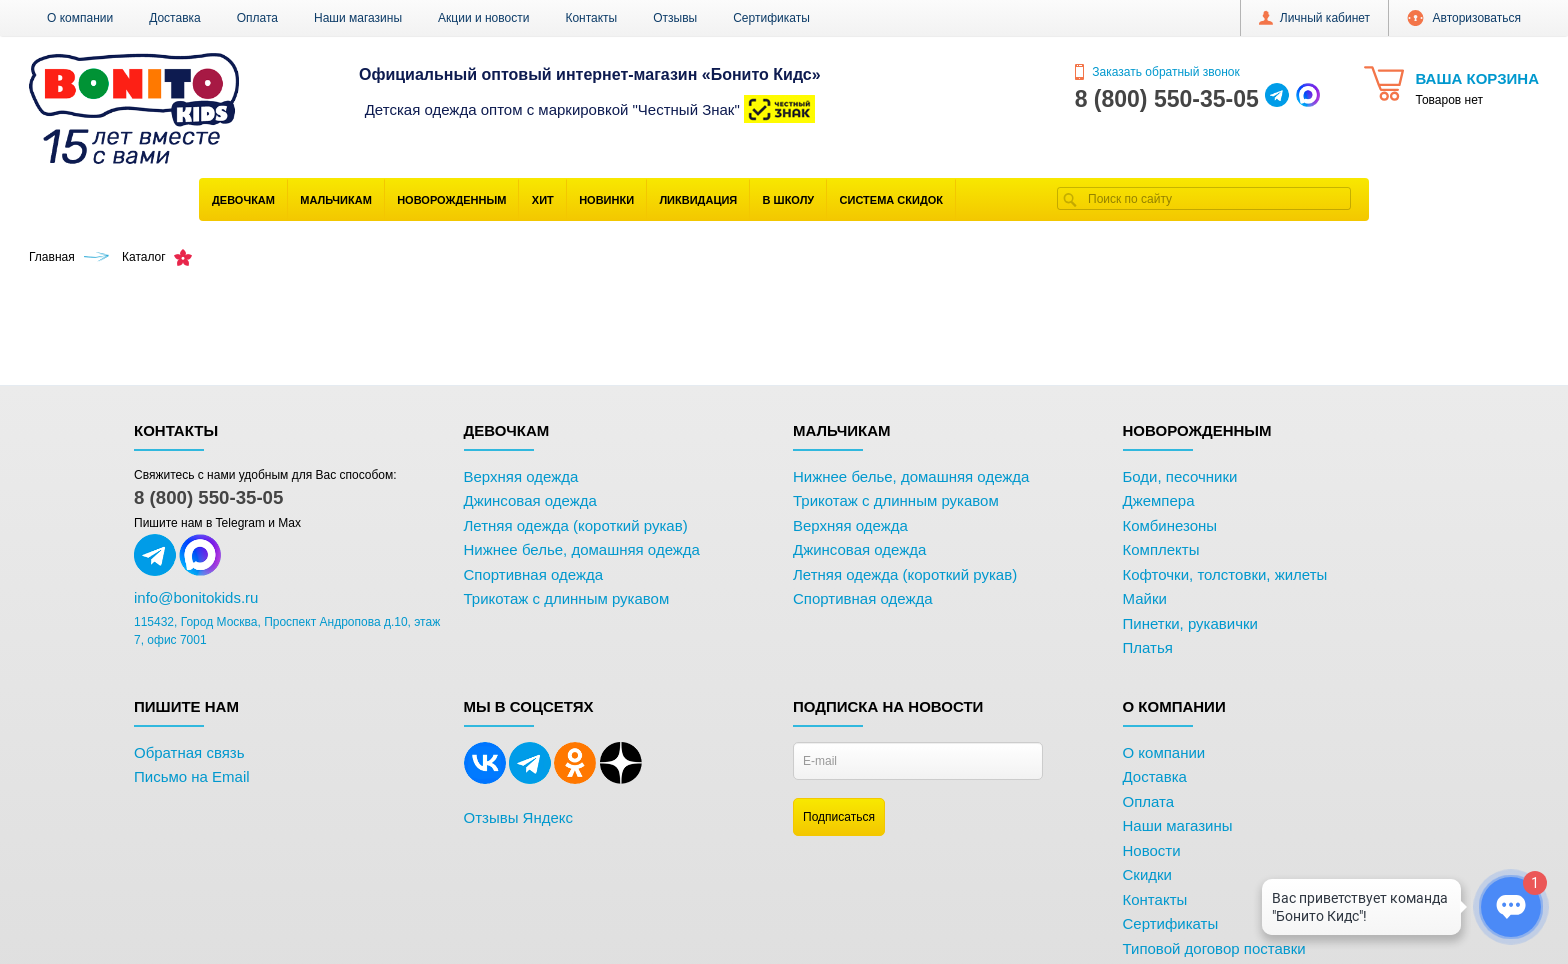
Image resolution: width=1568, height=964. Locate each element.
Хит (543, 200)
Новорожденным (451, 200)
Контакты (591, 18)
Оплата (257, 18)
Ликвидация (698, 200)
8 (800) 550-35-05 (208, 497)
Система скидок (891, 200)
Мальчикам (336, 200)
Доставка (175, 18)
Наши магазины (358, 18)
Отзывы (675, 18)
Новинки (606, 200)
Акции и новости (483, 18)
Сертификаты (771, 18)
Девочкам (243, 200)
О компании (80, 18)
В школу (789, 200)
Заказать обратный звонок (1157, 72)
